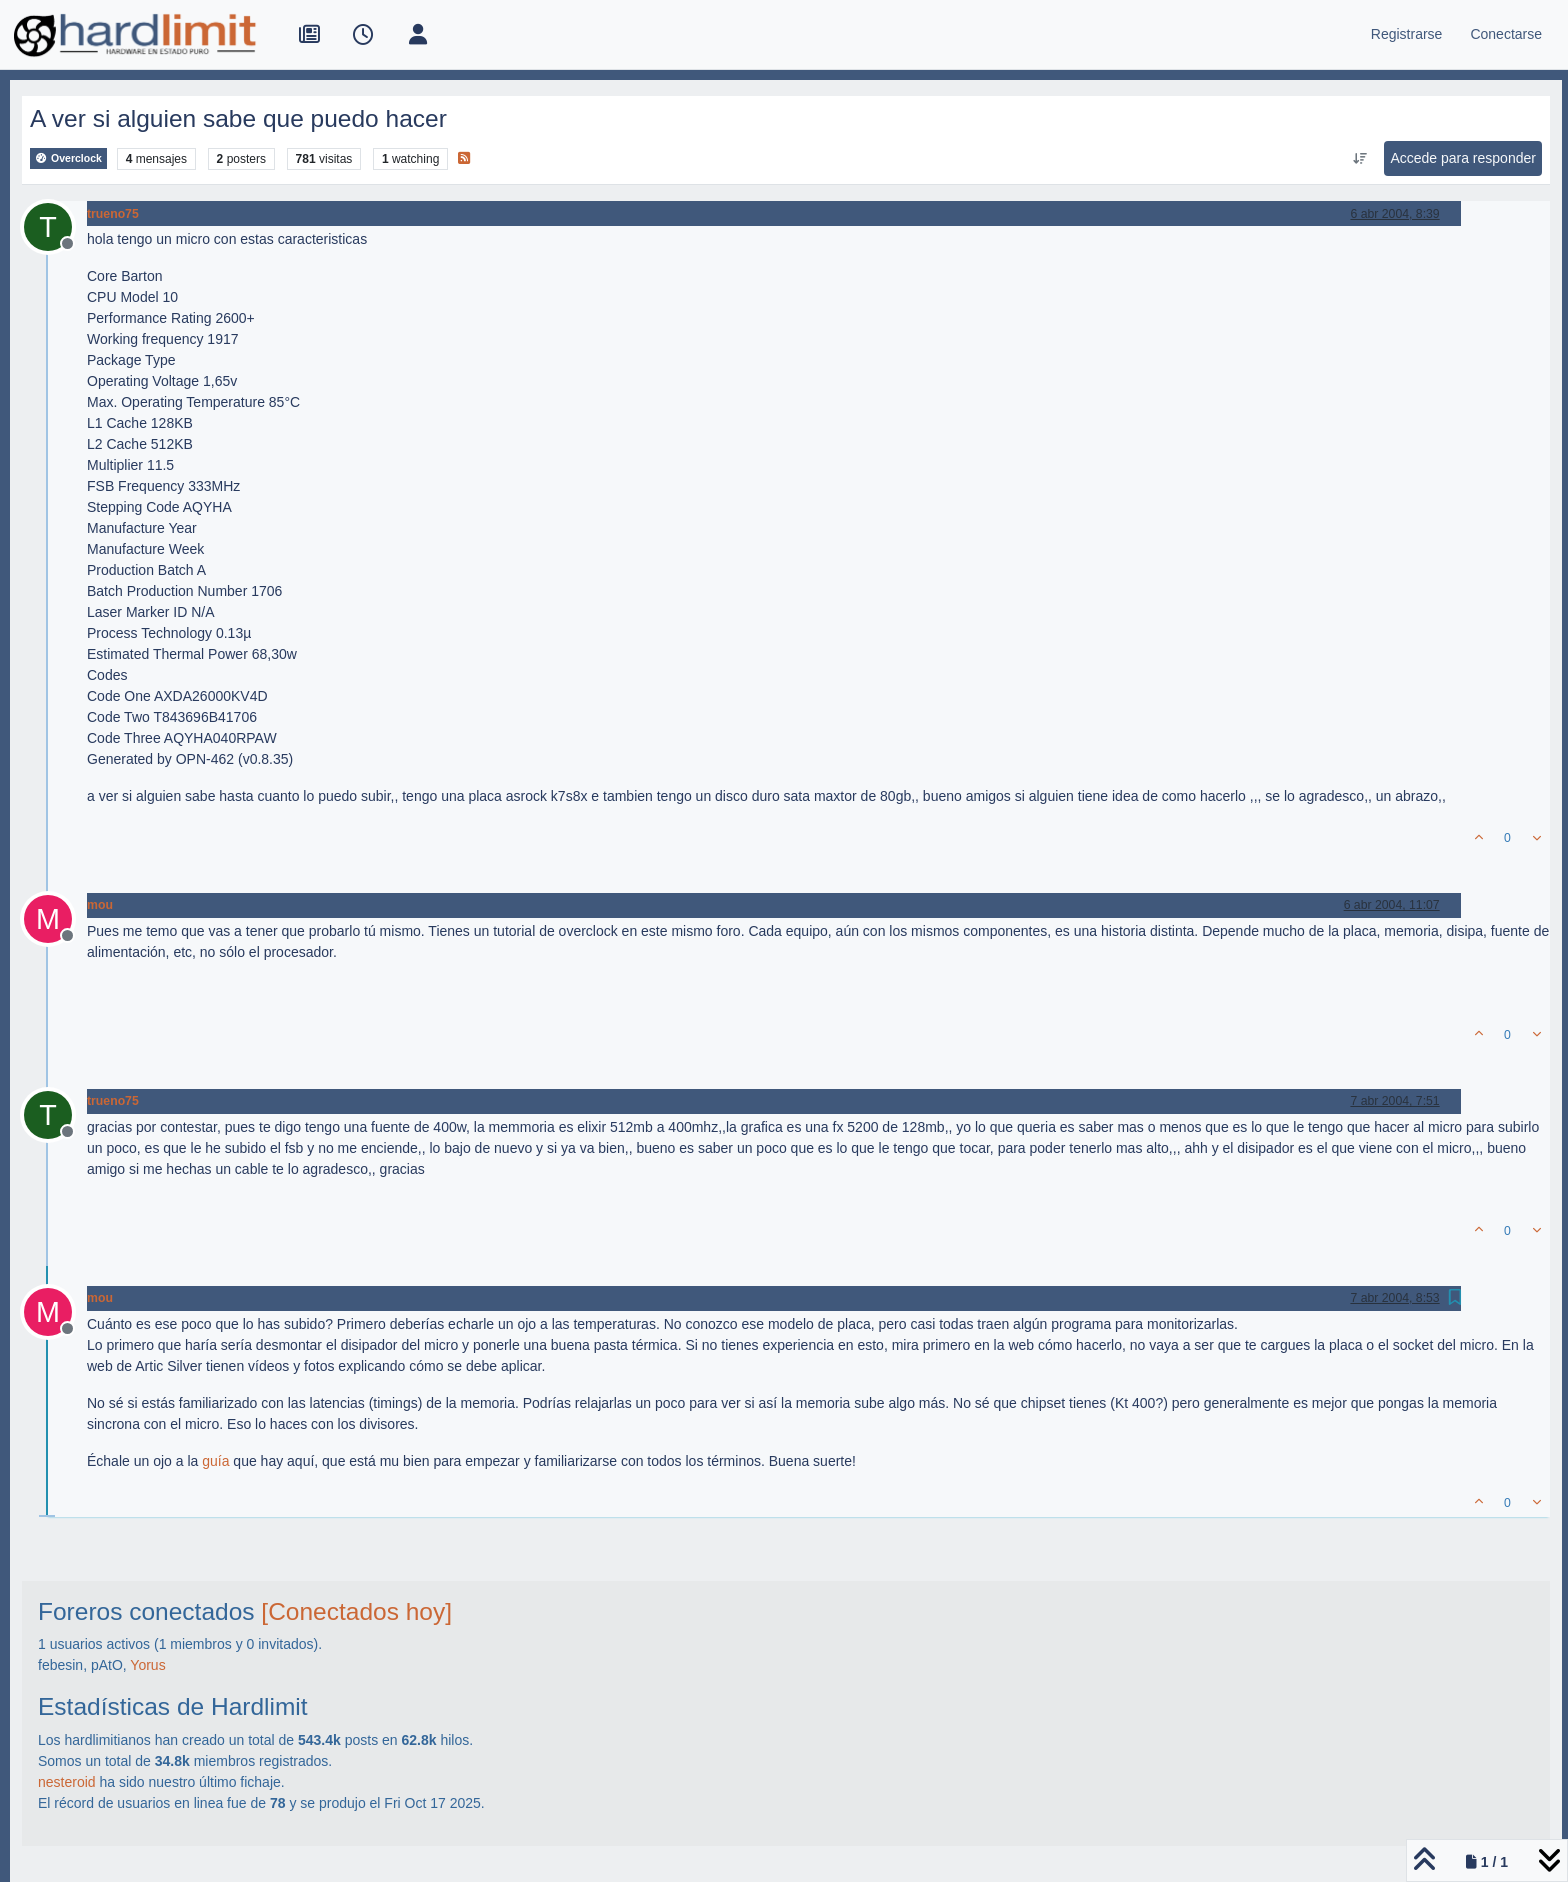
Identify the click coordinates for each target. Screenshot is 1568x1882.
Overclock (68, 158)
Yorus (147, 1665)
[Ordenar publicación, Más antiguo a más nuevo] (1359, 159)
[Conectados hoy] (356, 1611)
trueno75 (113, 214)
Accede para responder (1463, 158)
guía (215, 1461)
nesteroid (67, 1782)
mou (100, 905)
